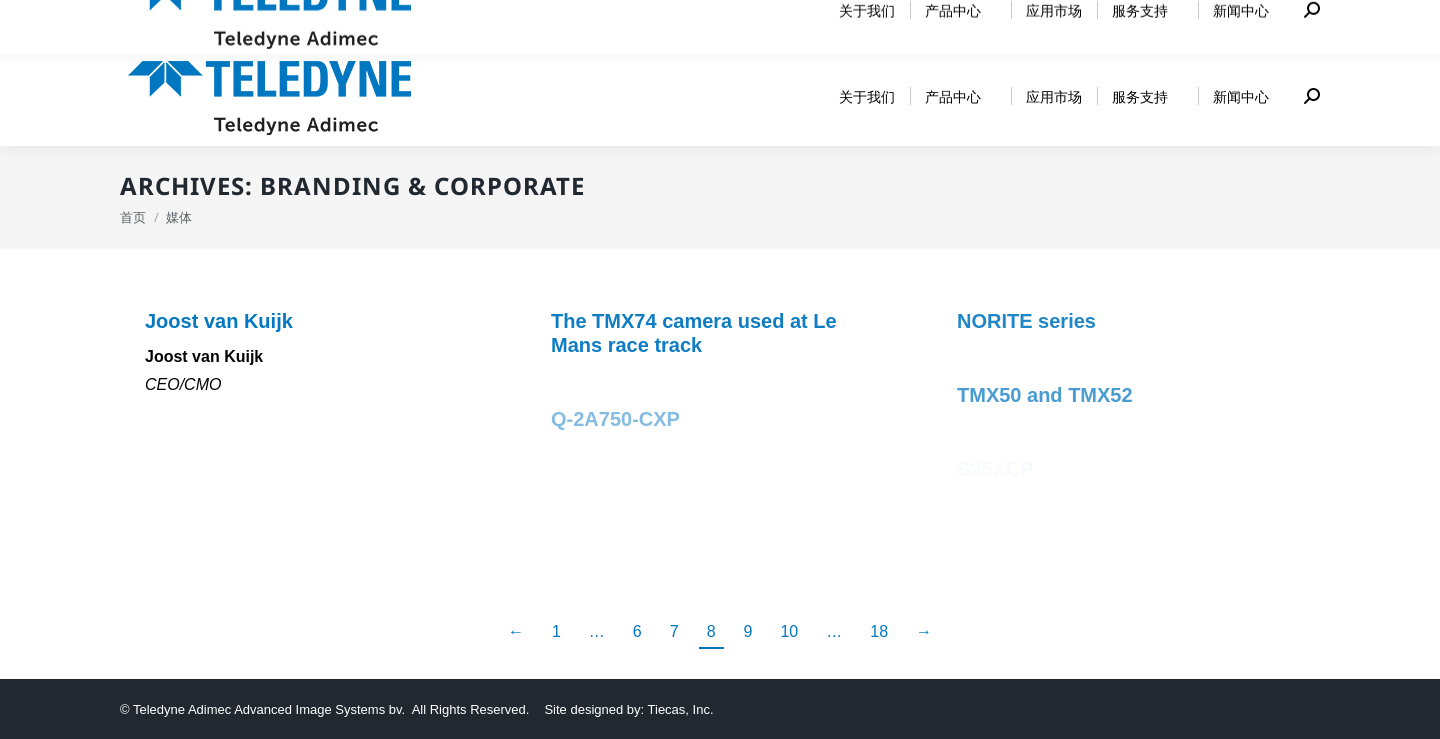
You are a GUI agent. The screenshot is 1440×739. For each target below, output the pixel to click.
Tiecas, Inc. (681, 709)
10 (789, 631)
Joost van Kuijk (219, 321)
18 (879, 631)
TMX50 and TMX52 (1045, 395)
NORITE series (1026, 321)
